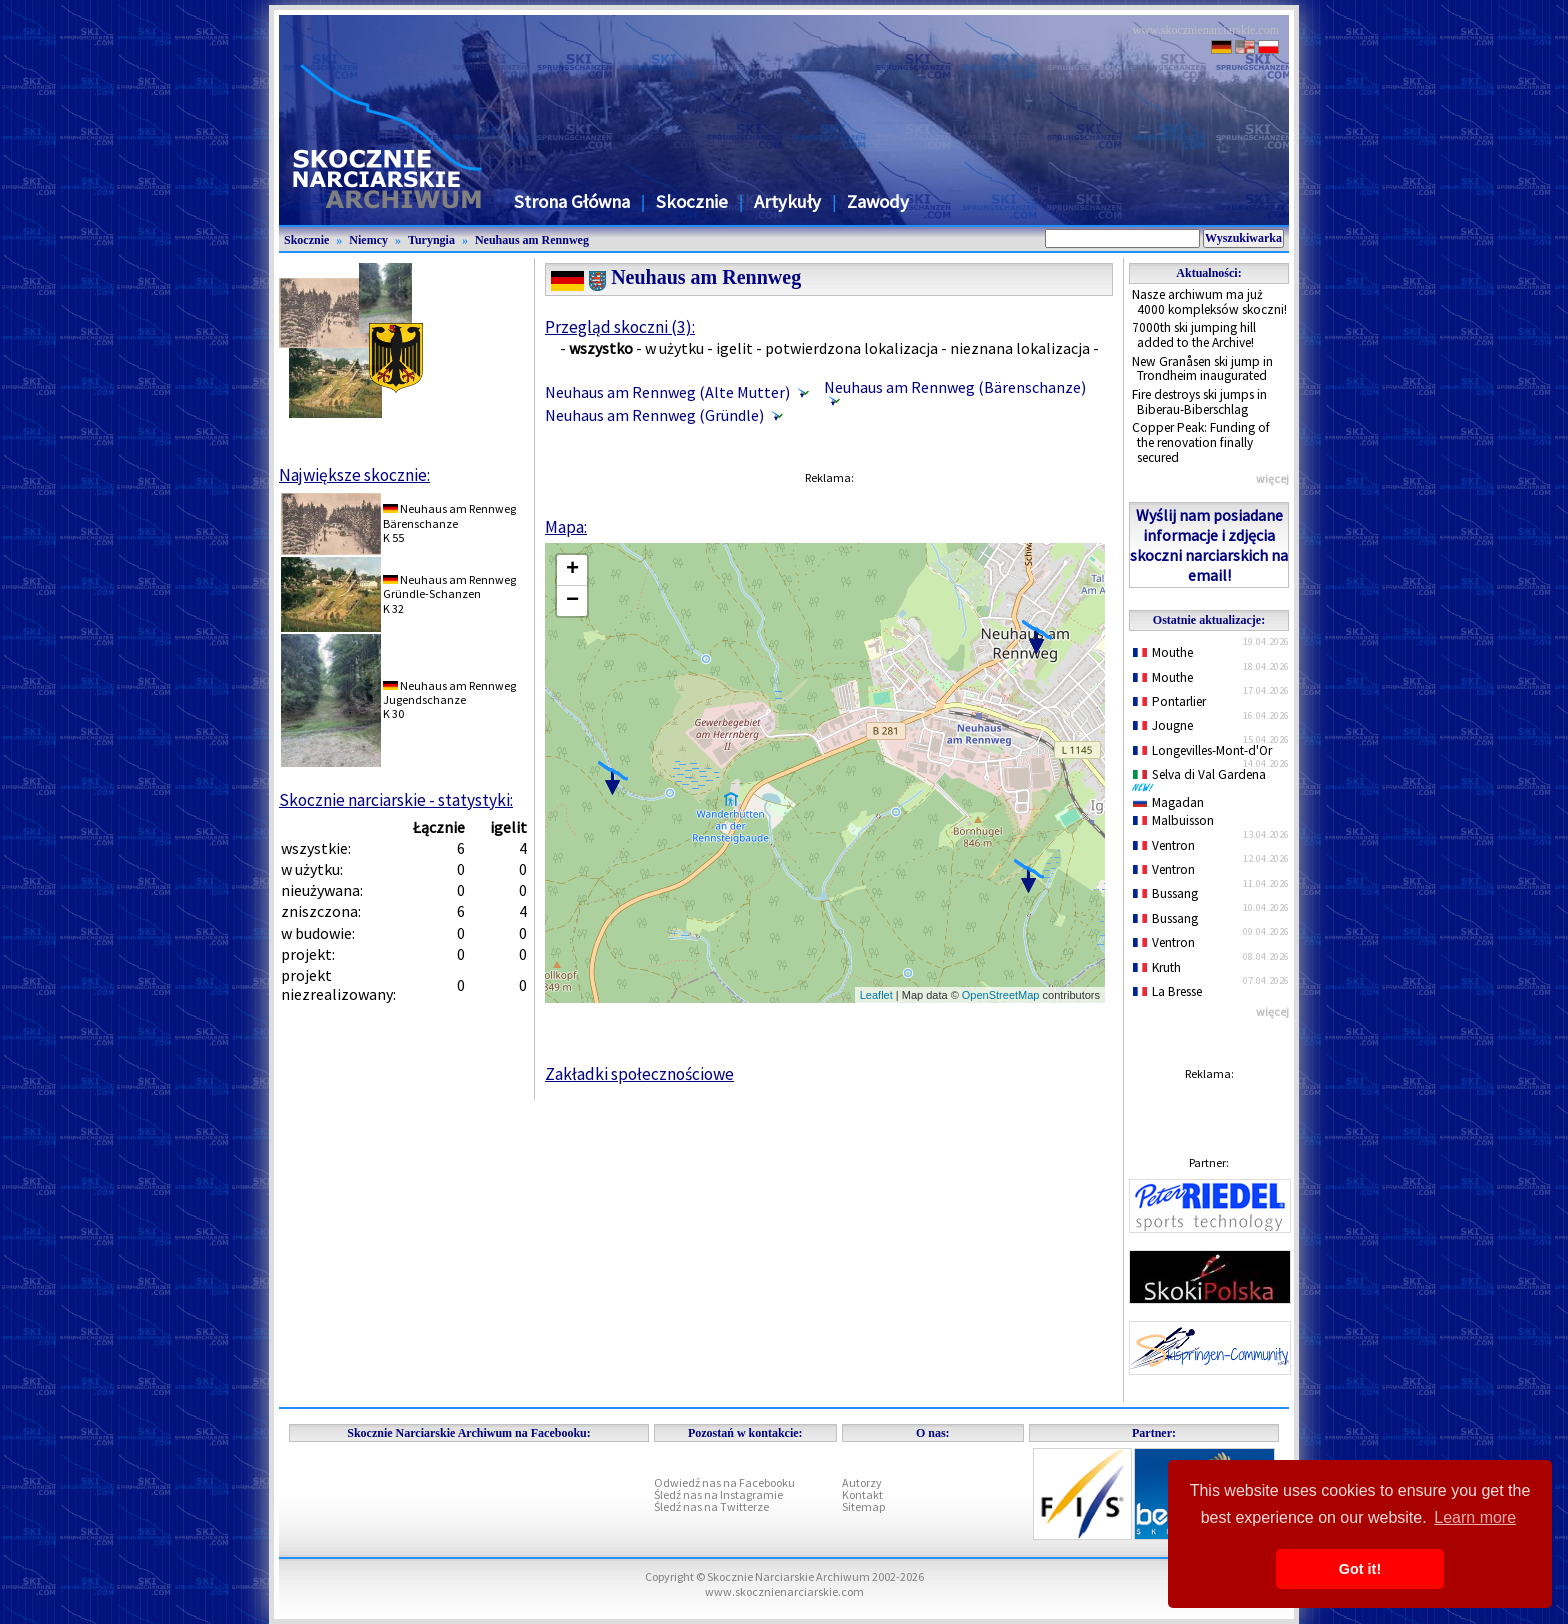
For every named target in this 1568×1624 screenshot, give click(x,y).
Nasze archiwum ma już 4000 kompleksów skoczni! (1209, 302)
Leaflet (876, 995)
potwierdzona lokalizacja (851, 348)
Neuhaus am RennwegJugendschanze (449, 692)
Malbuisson (1173, 820)
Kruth (1157, 967)
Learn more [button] (1475, 1517)
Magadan (1168, 802)
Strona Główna (572, 201)
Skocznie (692, 201)
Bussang (1165, 893)
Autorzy (862, 1482)
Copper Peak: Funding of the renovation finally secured (1201, 442)
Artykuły (787, 201)
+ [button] (572, 570)
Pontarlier (1169, 701)
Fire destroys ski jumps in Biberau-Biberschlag (1199, 402)
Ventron (1164, 845)
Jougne (1163, 725)
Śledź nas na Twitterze (711, 1506)
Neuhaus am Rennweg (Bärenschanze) (955, 387)
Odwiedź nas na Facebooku (724, 1482)
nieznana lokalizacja (1020, 348)
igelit (734, 348)
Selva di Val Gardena (1203, 779)
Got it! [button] (1360, 1569)
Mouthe (1163, 652)
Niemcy (368, 240)
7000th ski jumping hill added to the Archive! (1194, 335)
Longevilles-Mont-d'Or (1202, 750)
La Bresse (1167, 991)
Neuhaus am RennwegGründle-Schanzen (449, 586)
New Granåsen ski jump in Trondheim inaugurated (1202, 369)
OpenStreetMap (1001, 995)
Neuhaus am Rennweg (532, 240)
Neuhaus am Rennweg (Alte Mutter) (667, 392)
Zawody (878, 201)
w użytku (674, 348)
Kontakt (862, 1494)
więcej (1272, 478)
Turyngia (431, 240)
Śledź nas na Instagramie (718, 1494)
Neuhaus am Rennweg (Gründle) (654, 415)
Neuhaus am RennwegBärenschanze (449, 515)
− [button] (572, 601)
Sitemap (863, 1506)
